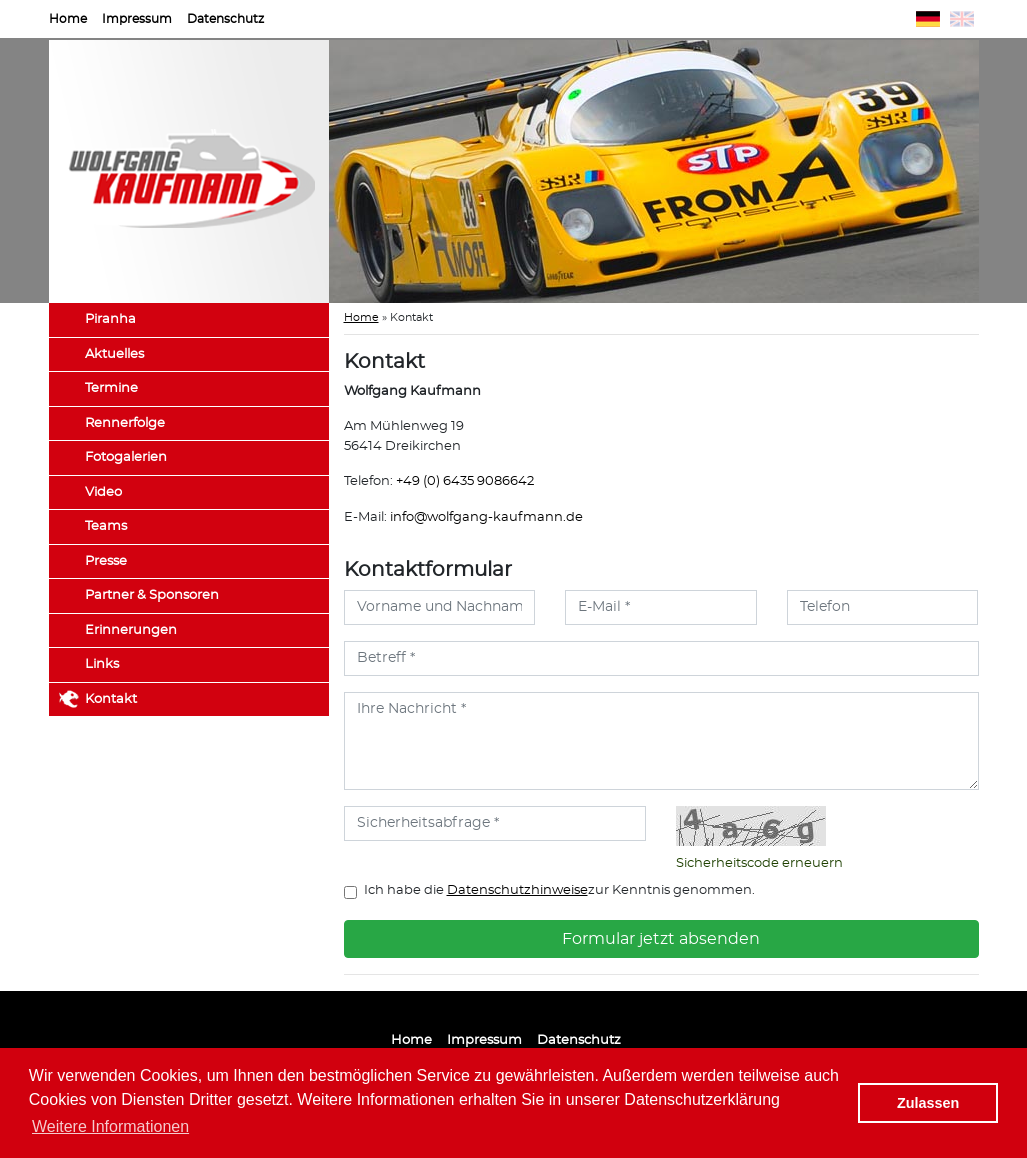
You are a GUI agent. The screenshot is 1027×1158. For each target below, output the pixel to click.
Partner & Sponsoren (152, 595)
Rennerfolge (125, 423)
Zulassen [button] (928, 1103)
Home (68, 19)
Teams (106, 526)
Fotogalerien (126, 457)
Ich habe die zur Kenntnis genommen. (559, 890)
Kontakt (111, 699)
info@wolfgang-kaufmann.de (486, 517)
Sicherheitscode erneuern (759, 863)
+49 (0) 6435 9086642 (465, 481)
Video (103, 492)
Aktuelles (114, 354)
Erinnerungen (131, 630)
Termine (111, 388)
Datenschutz (225, 19)
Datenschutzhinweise (517, 890)
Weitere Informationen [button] (110, 1126)
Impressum (137, 19)
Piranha (110, 319)
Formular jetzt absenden (661, 939)
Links (102, 664)
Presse (106, 561)
